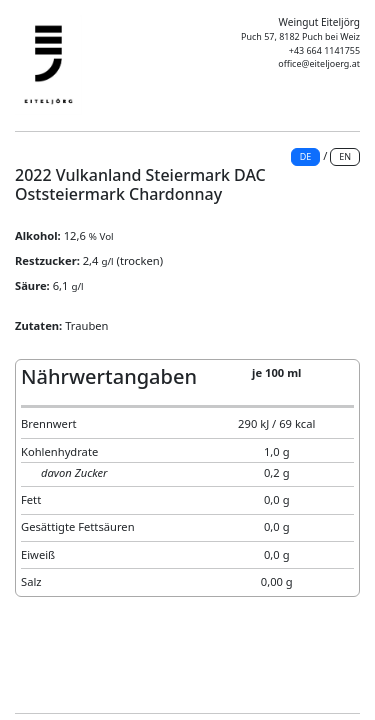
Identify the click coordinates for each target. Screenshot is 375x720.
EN (345, 156)
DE (306, 156)
